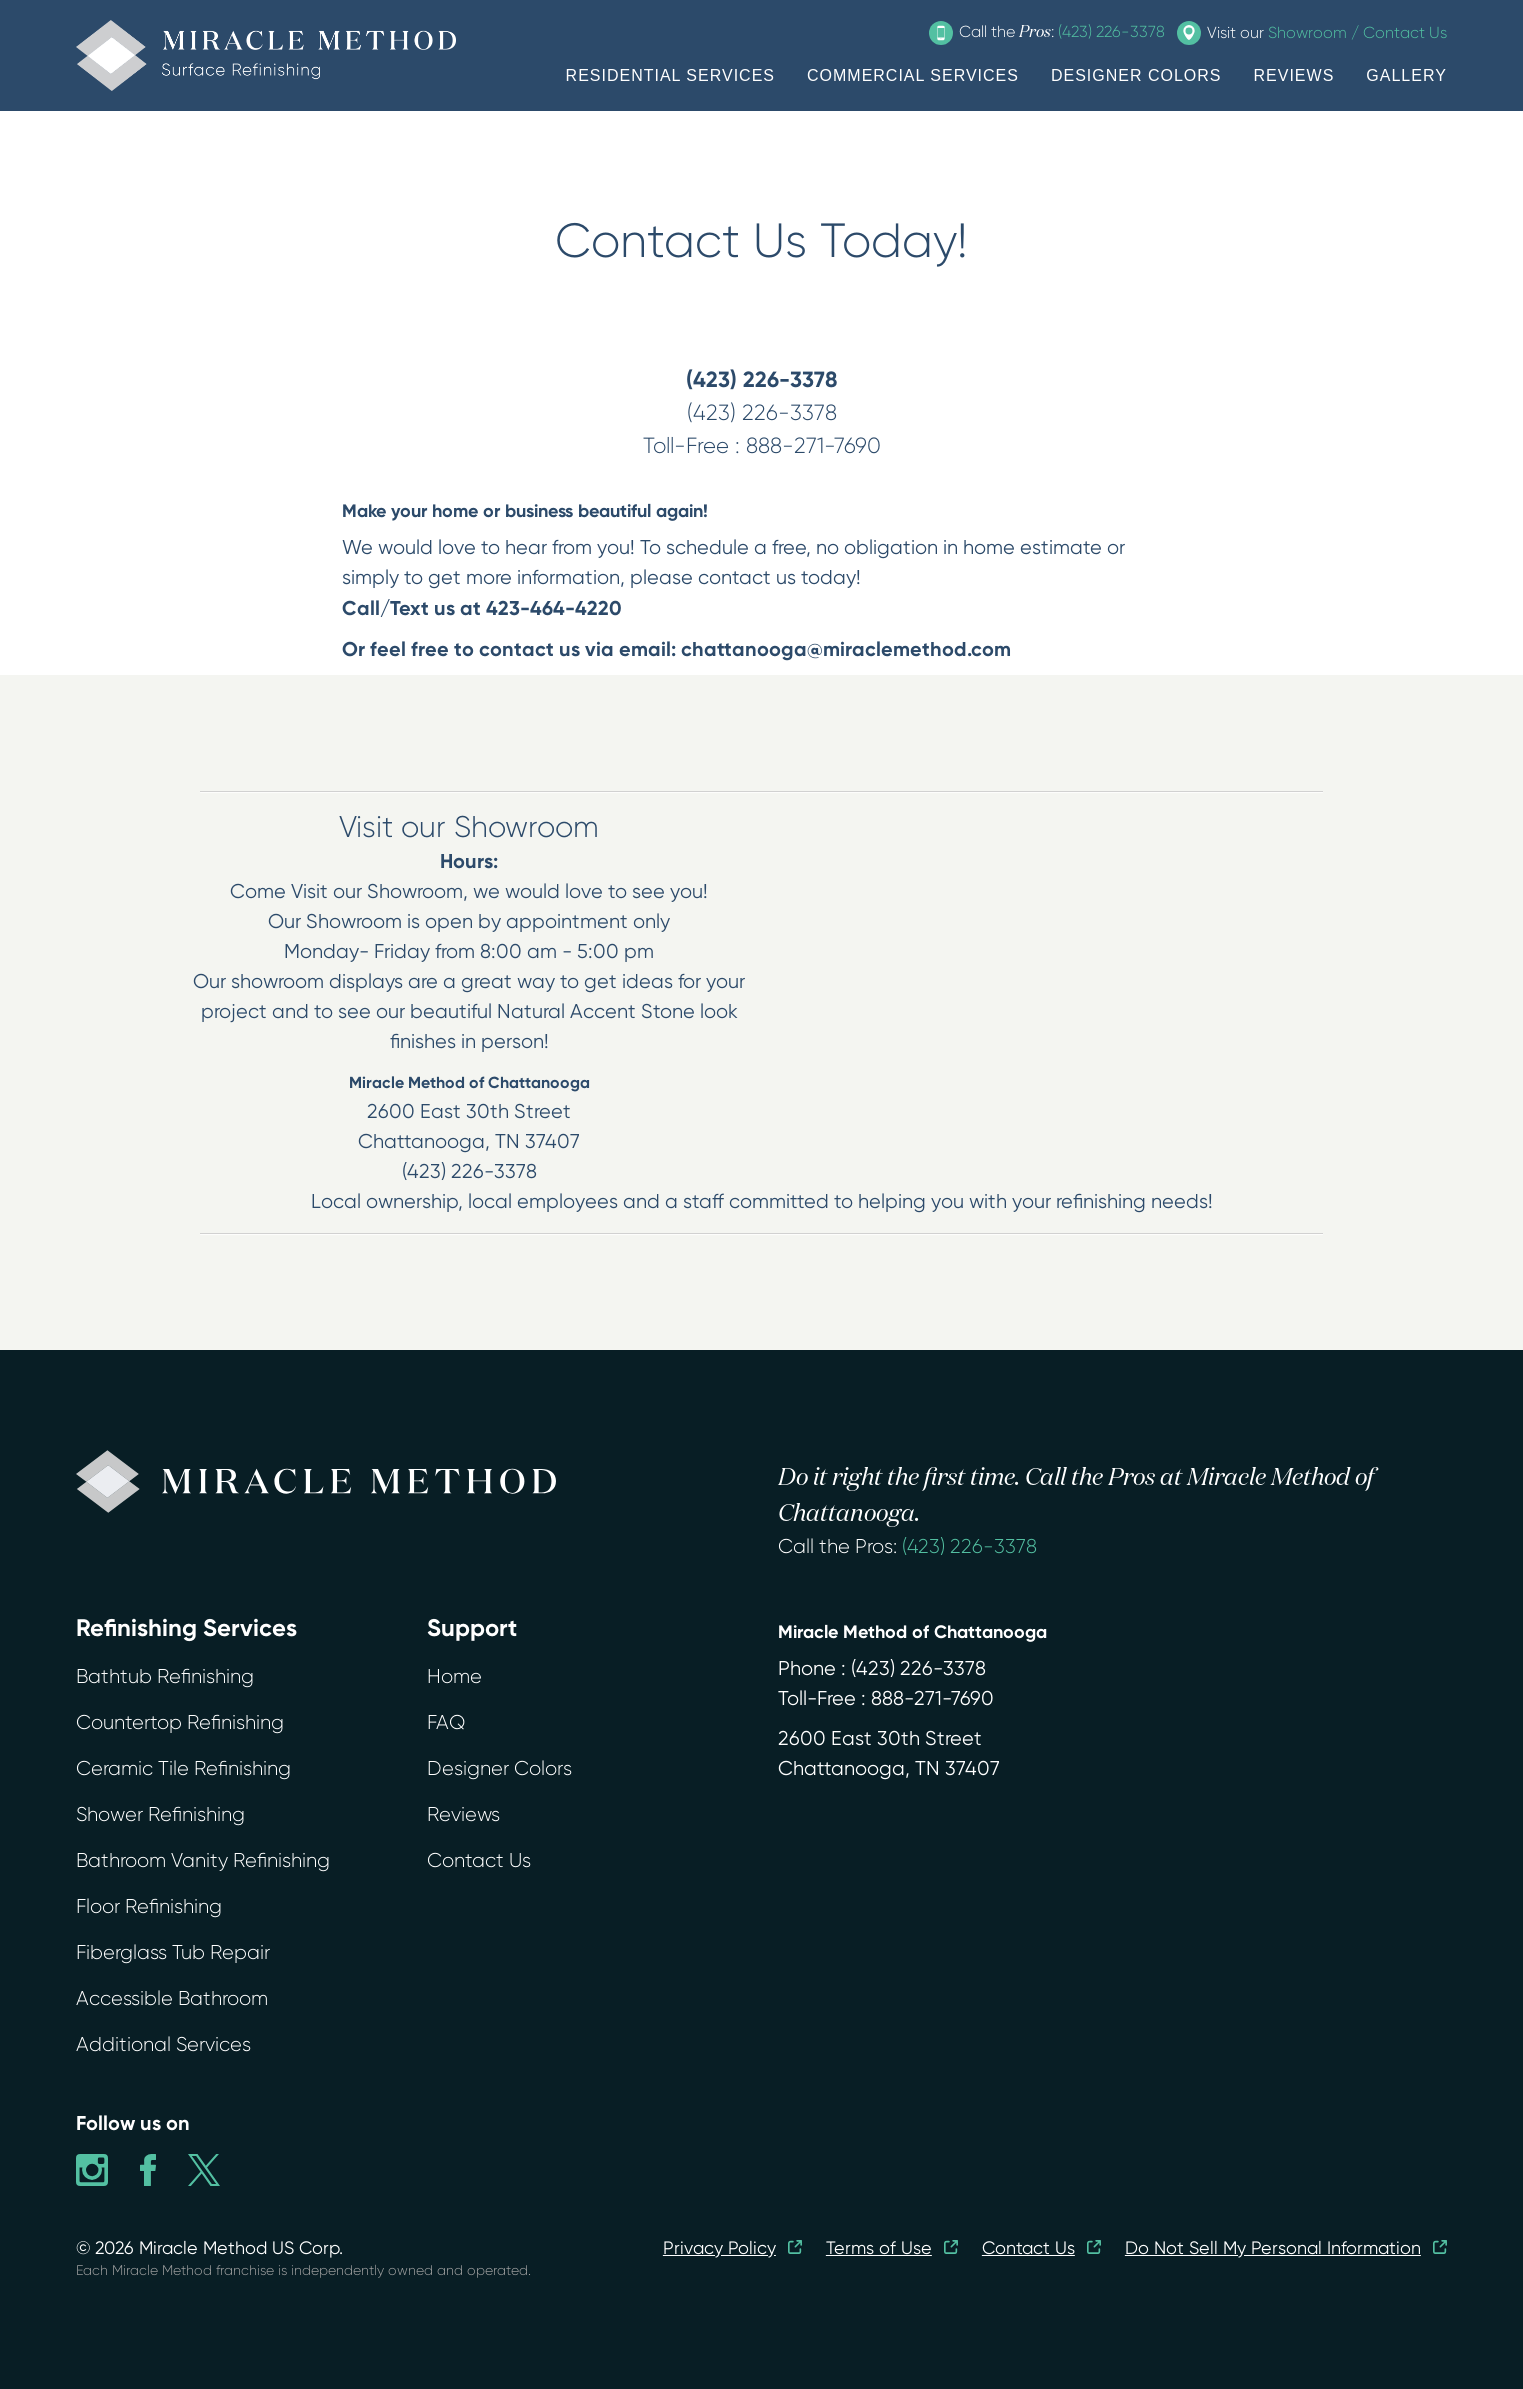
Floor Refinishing (149, 1906)
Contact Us (479, 1860)
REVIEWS (1294, 75)
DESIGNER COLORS (1136, 75)
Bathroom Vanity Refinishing (203, 1860)
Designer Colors (499, 1768)
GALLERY (1406, 75)
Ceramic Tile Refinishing (183, 1768)
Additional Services (163, 2044)
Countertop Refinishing (180, 1722)
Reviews (463, 1814)
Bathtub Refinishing (165, 1676)
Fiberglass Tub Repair (173, 1952)
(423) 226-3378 (969, 1546)
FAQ (446, 1722)
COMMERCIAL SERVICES (913, 75)
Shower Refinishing (160, 1814)
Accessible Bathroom (172, 1998)
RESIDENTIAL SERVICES (670, 75)
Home (454, 1676)
